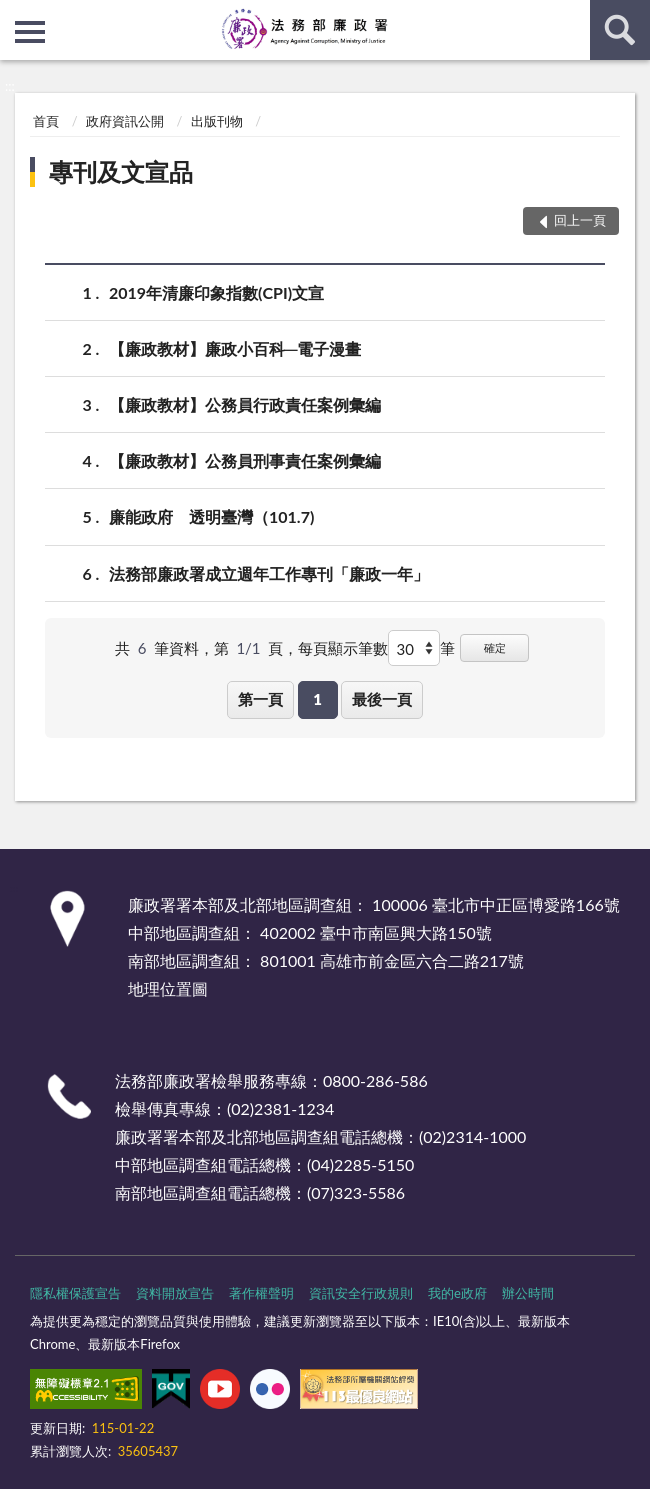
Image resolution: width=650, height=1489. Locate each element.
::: (16, 15)
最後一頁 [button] (382, 699)
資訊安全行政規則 (361, 1293)
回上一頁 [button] (580, 220)
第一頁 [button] (260, 699)
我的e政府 (457, 1293)
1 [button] (317, 699)
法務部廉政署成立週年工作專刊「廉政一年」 (269, 573)
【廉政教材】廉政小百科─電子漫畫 (235, 348)
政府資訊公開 (125, 121)
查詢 (620, 30)
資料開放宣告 (175, 1293)
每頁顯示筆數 (343, 648)
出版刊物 (217, 121)
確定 (495, 647)
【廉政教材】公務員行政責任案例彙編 (245, 404)
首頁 (46, 121)
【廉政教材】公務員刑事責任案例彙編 (245, 460)
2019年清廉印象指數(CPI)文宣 (216, 292)
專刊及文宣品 (121, 171)
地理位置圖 (168, 988)
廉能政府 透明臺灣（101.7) (211, 516)
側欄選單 (30, 32)
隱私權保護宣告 (75, 1293)
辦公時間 (528, 1293)
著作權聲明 (261, 1293)
